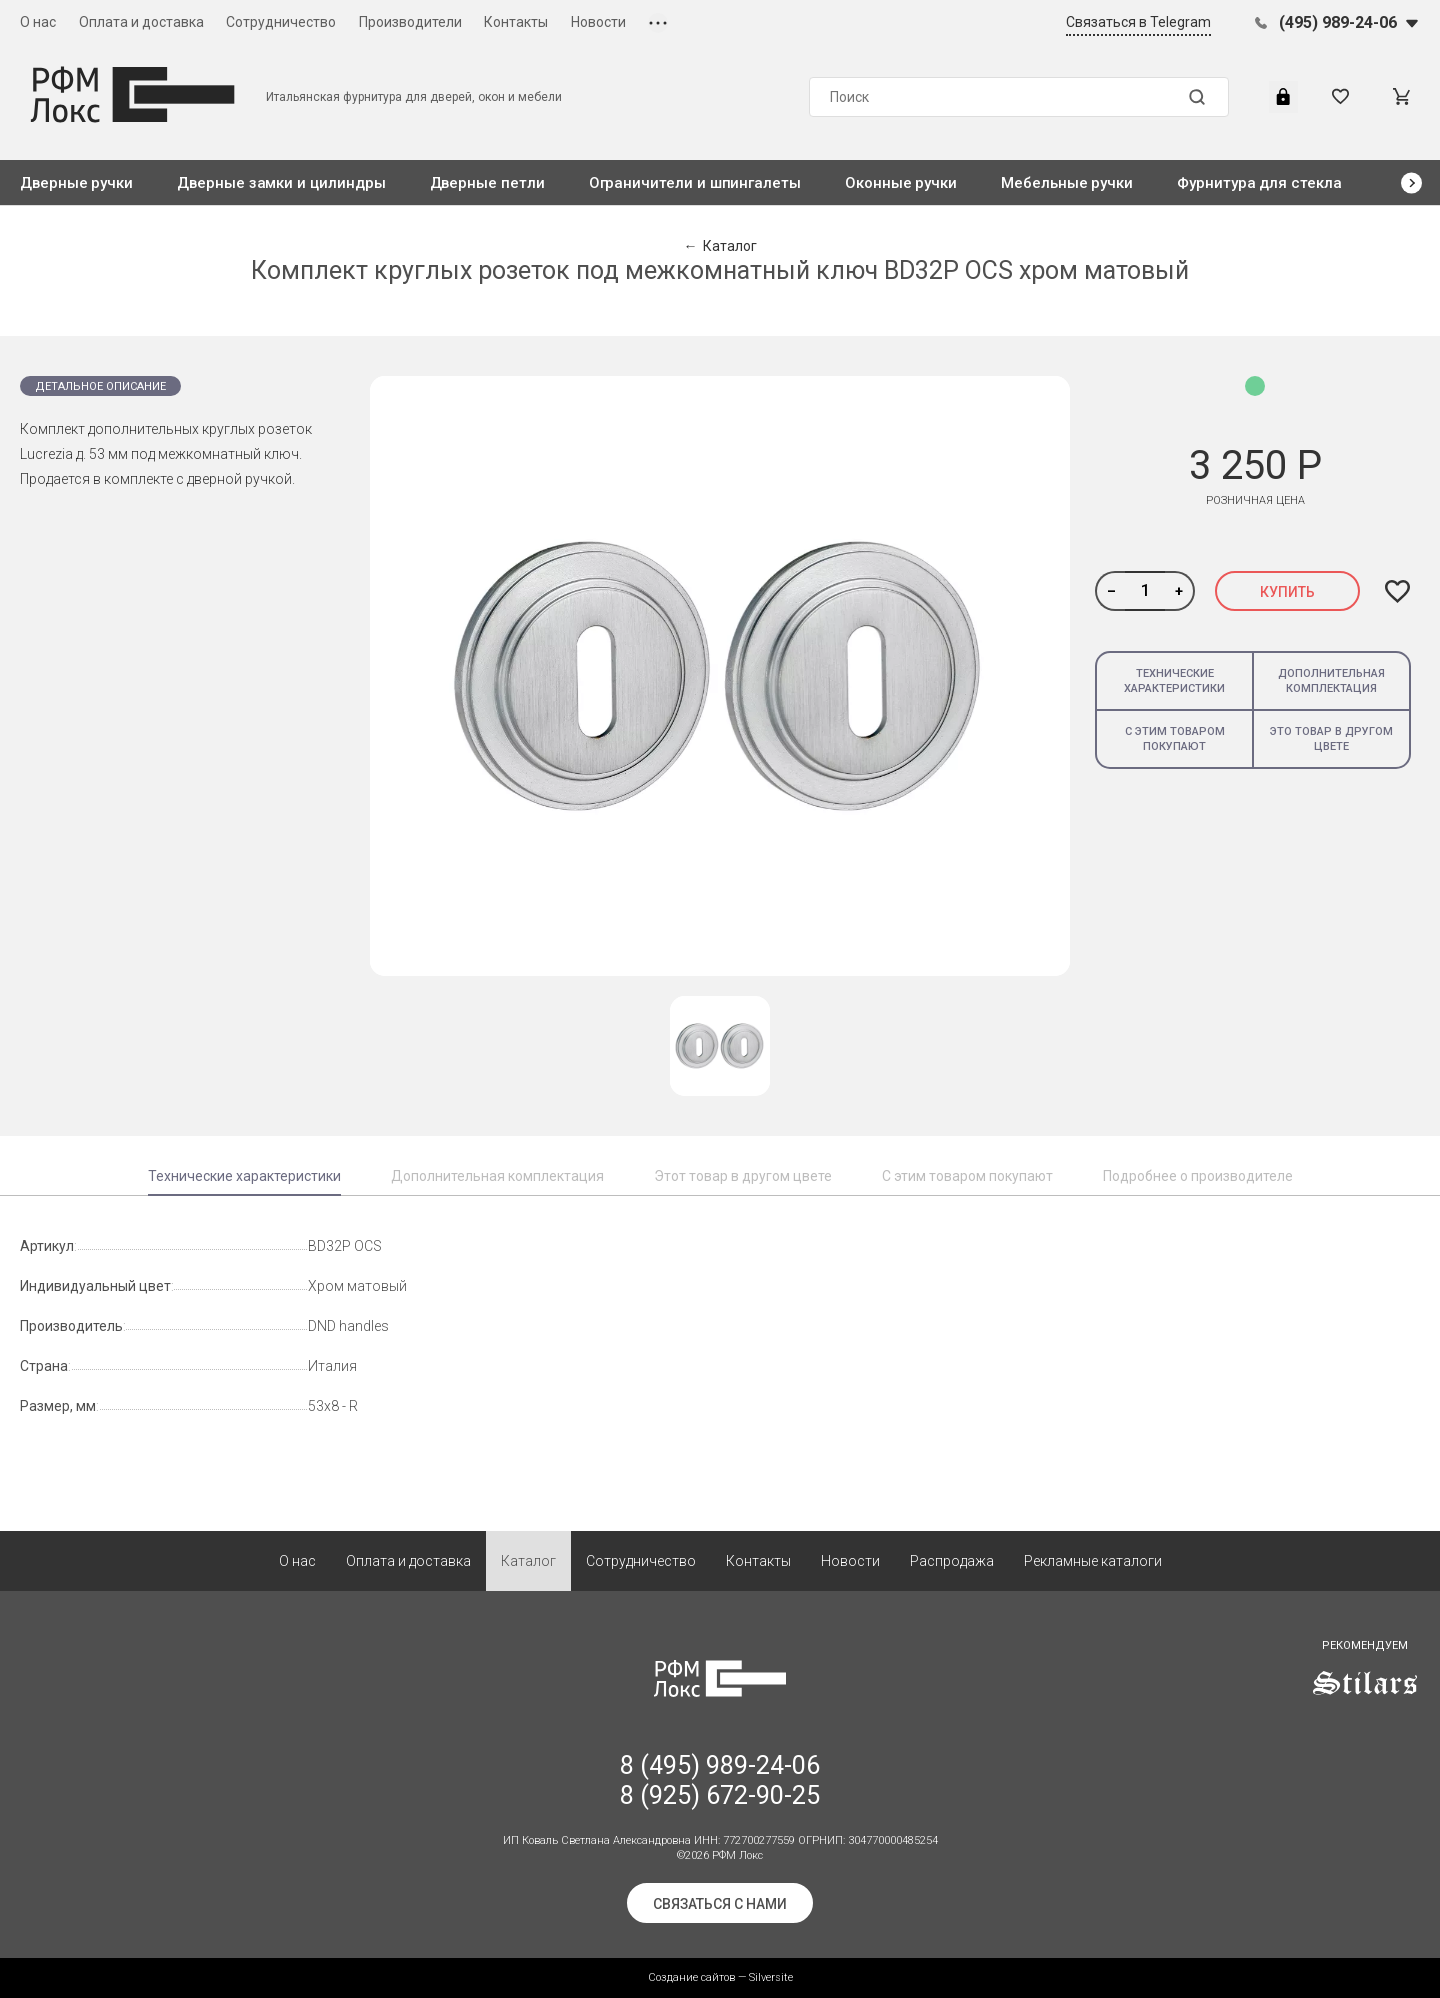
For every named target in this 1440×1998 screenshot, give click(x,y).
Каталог (528, 1561)
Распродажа (952, 1561)
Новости (598, 22)
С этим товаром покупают (1175, 739)
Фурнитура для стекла (1259, 183)
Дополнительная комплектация (1331, 681)
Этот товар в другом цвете (743, 1176)
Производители (410, 22)
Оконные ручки (901, 183)
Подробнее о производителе (1198, 1176)
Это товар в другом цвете (1331, 739)
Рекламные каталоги (1093, 1561)
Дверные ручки (76, 183)
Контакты (516, 22)
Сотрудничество (281, 22)
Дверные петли (487, 183)
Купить (1287, 592)
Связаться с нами (720, 1904)
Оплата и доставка (141, 22)
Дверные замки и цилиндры (281, 183)
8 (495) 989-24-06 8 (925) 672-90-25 (720, 1780)
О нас (38, 22)
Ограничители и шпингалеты (695, 183)
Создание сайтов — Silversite (720, 1977)
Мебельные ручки (1067, 183)
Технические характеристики (1174, 681)
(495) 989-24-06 (1338, 22)
